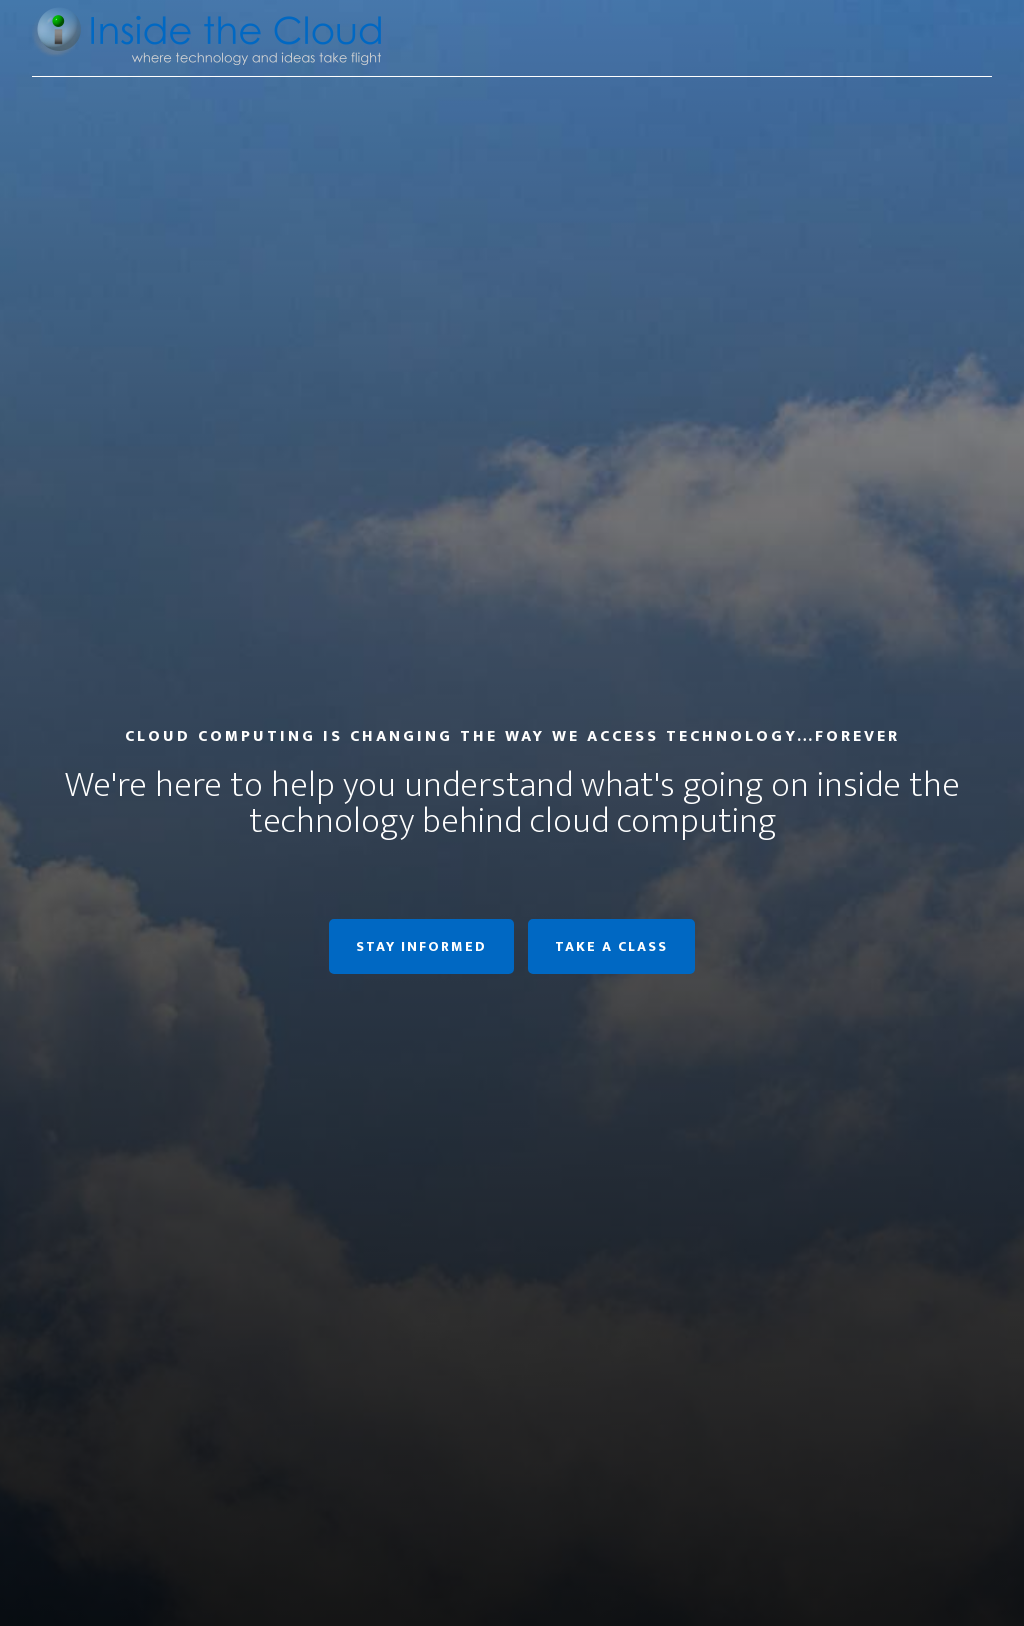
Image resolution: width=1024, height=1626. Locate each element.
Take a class (611, 946)
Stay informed (421, 946)
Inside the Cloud (212, 38)
